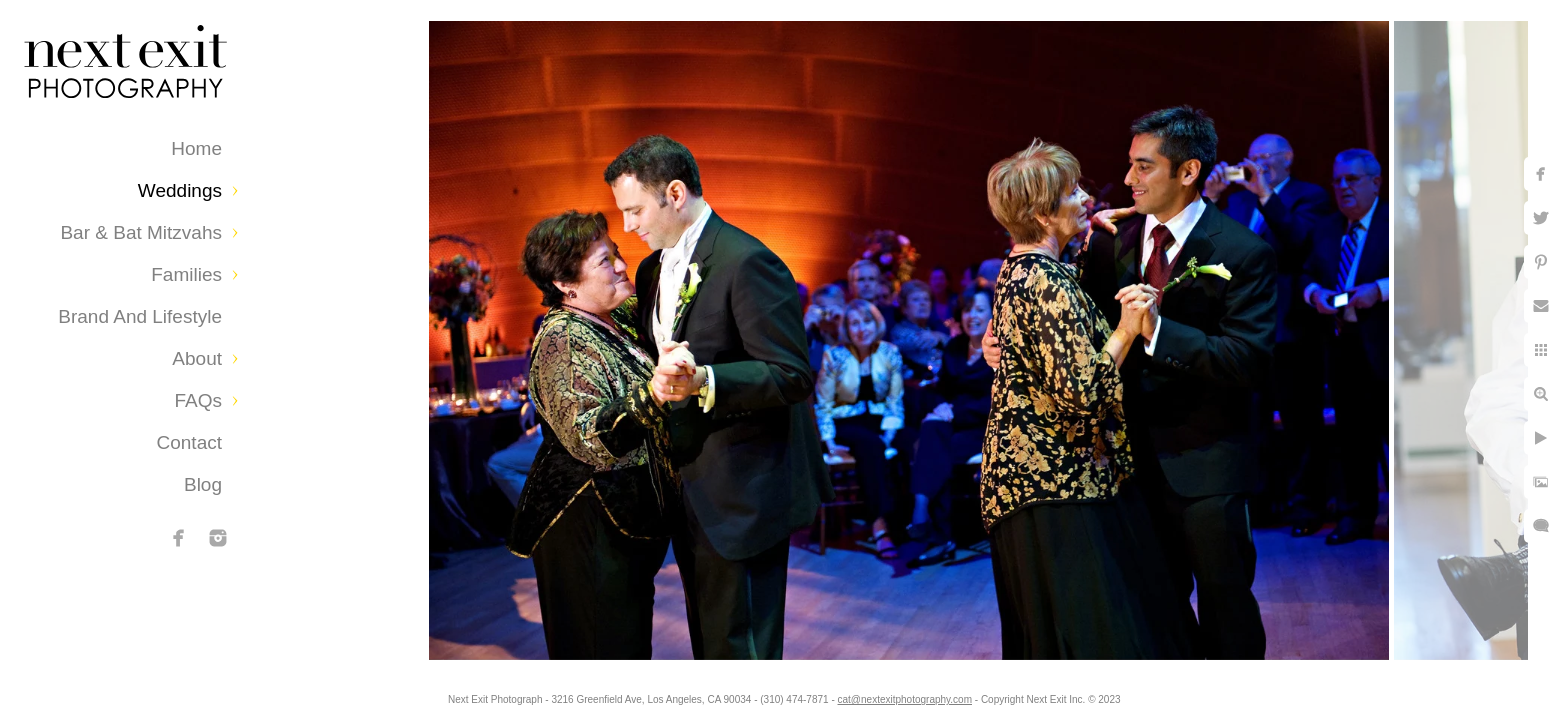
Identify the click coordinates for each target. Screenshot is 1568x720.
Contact (189, 442)
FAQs (198, 400)
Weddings (180, 190)
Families (186, 274)
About (197, 358)
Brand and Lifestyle (140, 316)
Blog (203, 484)
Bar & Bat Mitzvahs (141, 232)
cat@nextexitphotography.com (905, 699)
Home (196, 148)
